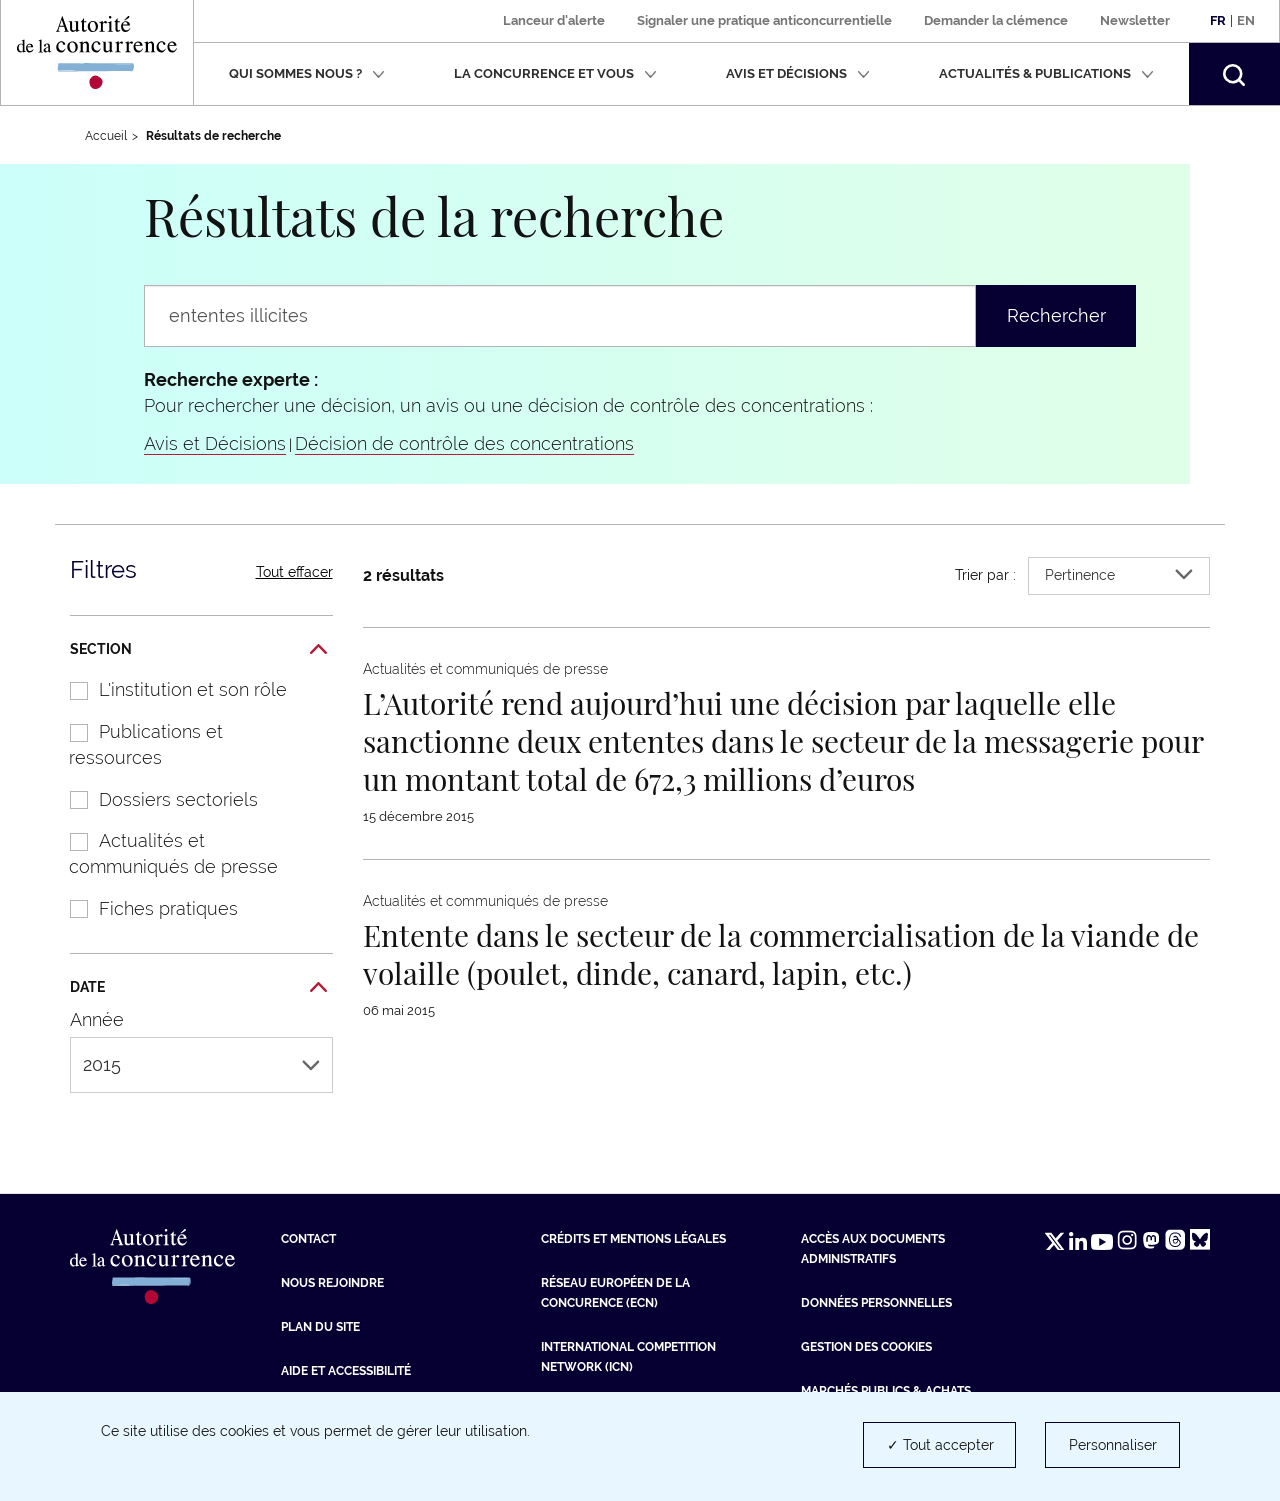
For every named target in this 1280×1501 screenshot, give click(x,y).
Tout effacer (294, 572)
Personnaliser (1113, 1445)
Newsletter (1135, 20)
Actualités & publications (1046, 73)
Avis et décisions (798, 73)
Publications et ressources (136, 744)
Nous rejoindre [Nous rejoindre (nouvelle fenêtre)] (332, 1283)
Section (198, 650)
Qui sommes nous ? (307, 73)
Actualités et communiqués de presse (163, 853)
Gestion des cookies (866, 1347)
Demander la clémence (996, 20)
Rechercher (1056, 315)
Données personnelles (876, 1303)
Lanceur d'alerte (554, 20)
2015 (201, 1064)
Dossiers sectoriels (153, 799)
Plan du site (320, 1327)
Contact (308, 1239)
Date (198, 988)
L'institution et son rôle (168, 689)
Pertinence (1119, 575)
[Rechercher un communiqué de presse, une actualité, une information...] (560, 316)
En (1246, 20)
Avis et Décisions (215, 443)
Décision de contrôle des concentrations (464, 443)
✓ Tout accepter (940, 1445)
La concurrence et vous (555, 73)
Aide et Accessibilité (346, 1371)
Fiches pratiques (143, 908)
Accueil (106, 136)
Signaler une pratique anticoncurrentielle (764, 20)
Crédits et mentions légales (633, 1239)
